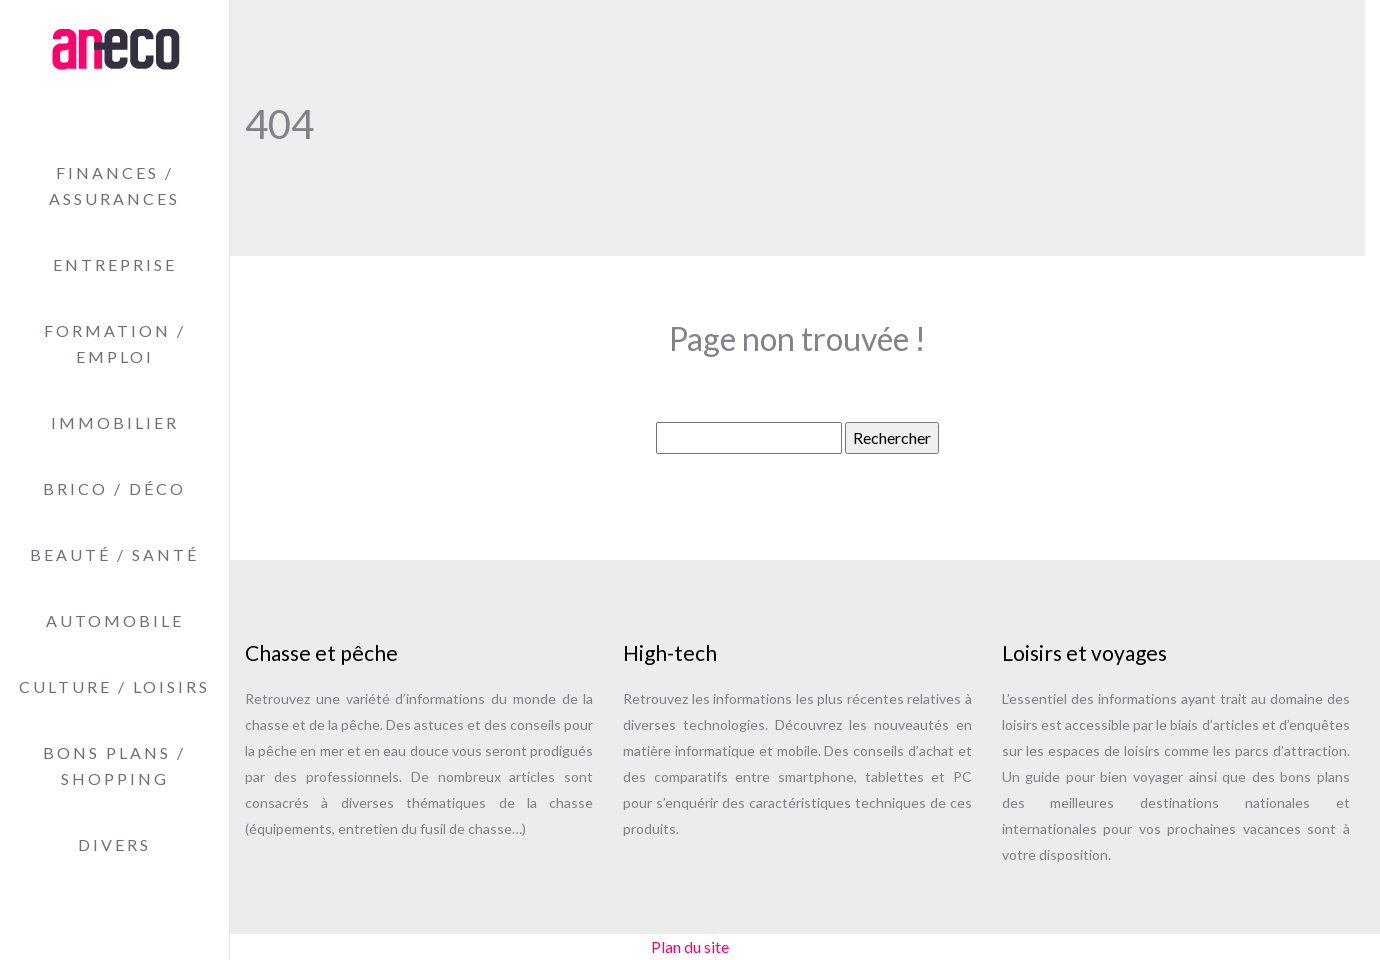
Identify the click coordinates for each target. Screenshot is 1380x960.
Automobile (115, 620)
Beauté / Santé (114, 554)
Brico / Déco (114, 488)
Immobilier (115, 422)
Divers (114, 844)
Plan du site (690, 946)
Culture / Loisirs (114, 686)
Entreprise (115, 264)
